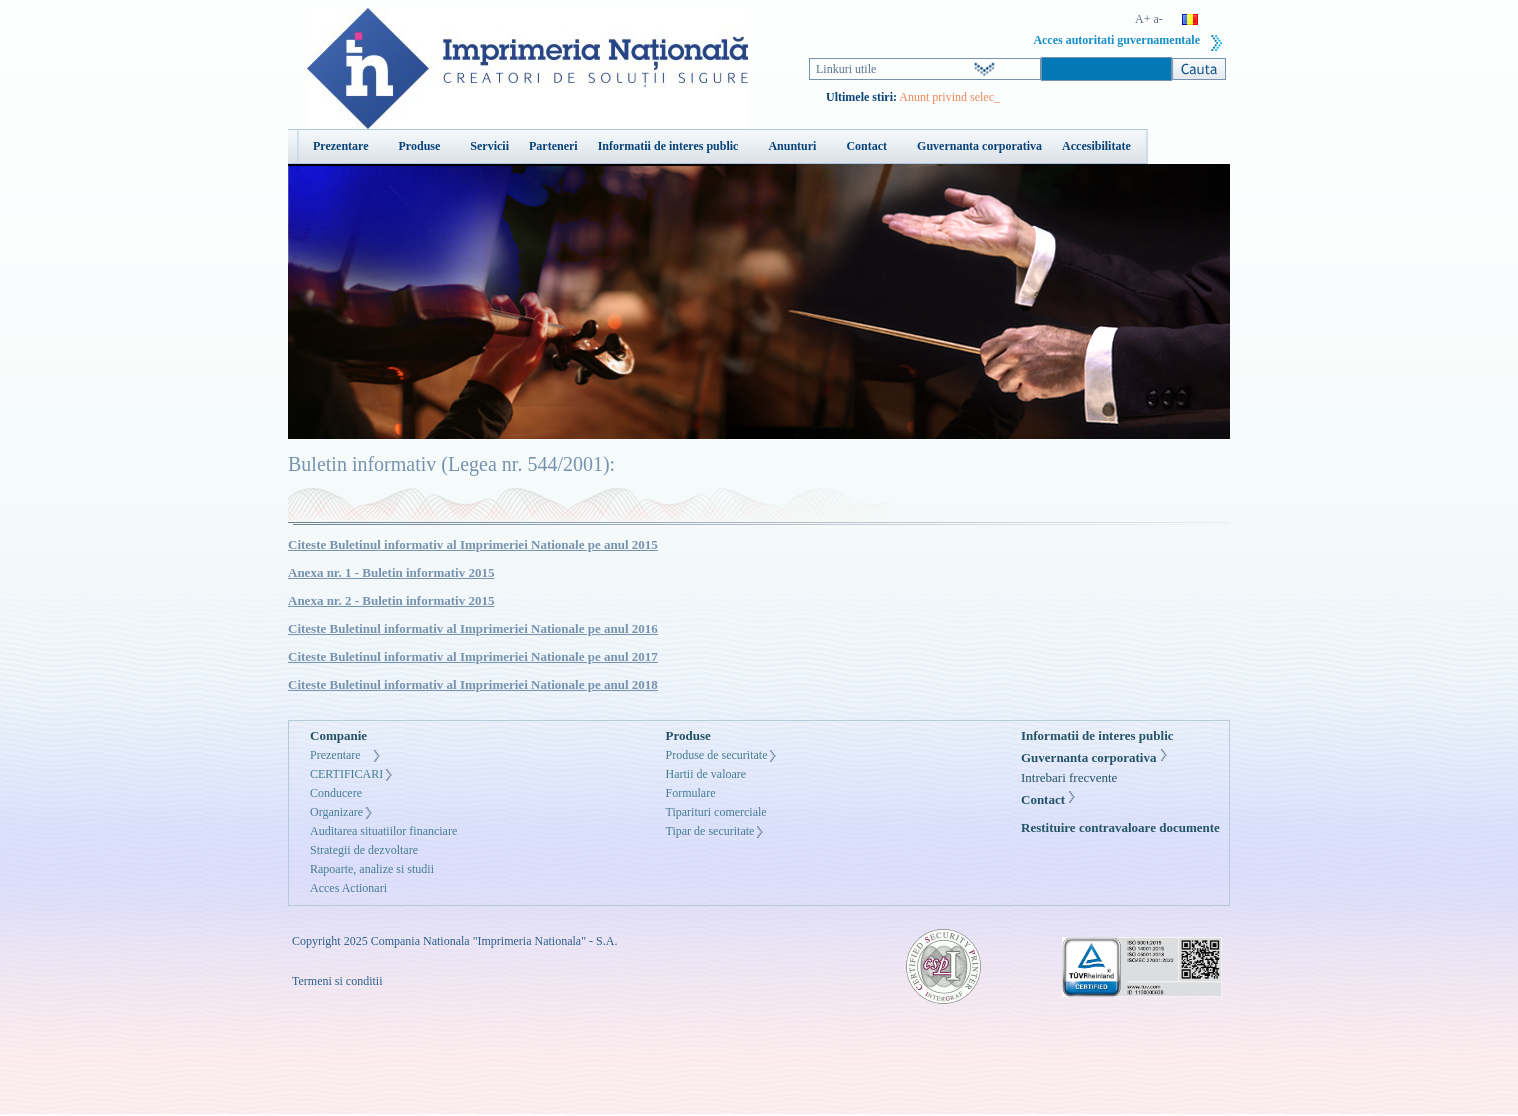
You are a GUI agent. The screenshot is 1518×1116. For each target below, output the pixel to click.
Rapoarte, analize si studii (372, 869)
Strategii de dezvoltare (364, 850)
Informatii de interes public (1097, 735)
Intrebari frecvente (1069, 777)
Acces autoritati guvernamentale (1116, 40)
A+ (1142, 19)
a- (1158, 19)
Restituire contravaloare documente (1120, 827)
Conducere (336, 793)
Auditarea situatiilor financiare (383, 831)
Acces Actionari (348, 888)
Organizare (336, 812)
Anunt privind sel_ (943, 97)
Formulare (691, 793)
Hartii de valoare (706, 774)
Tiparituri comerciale (716, 812)
